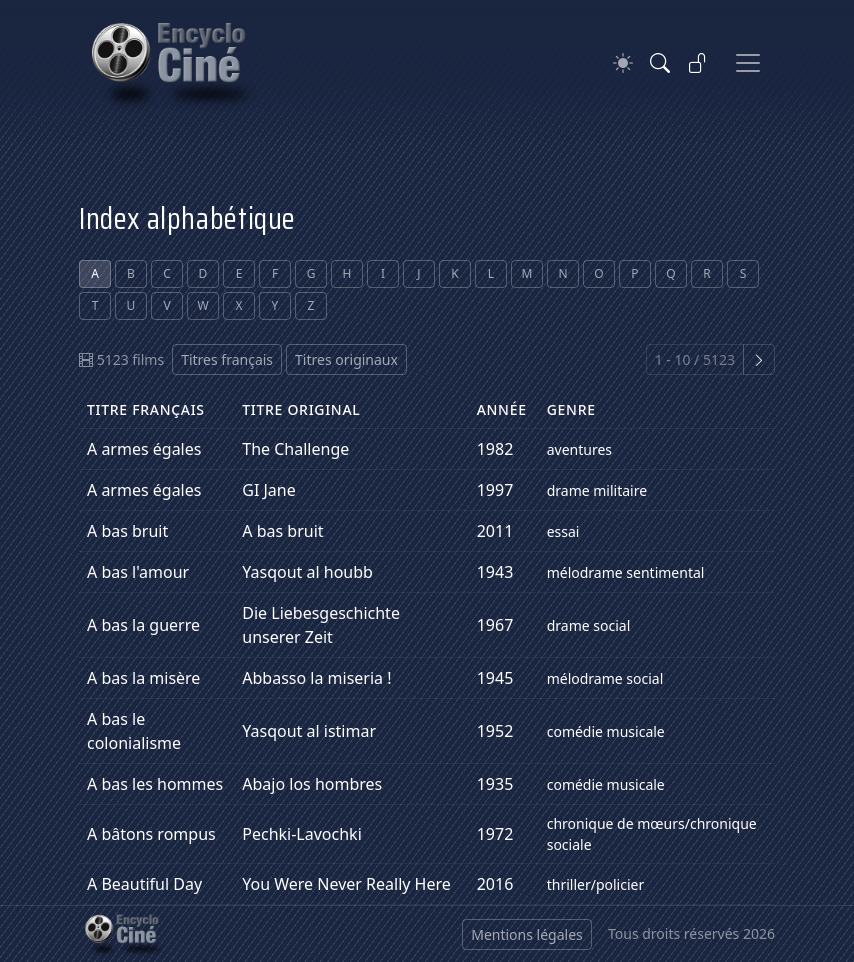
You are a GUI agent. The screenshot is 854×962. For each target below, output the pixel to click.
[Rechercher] (660, 63)
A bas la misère (143, 678)
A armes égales (144, 449)
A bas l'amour (138, 572)
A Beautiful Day (144, 884)
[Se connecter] (698, 63)
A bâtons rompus (151, 834)
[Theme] (623, 63)
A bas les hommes (155, 784)
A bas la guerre (143, 625)
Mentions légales (527, 934)
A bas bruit (127, 531)
